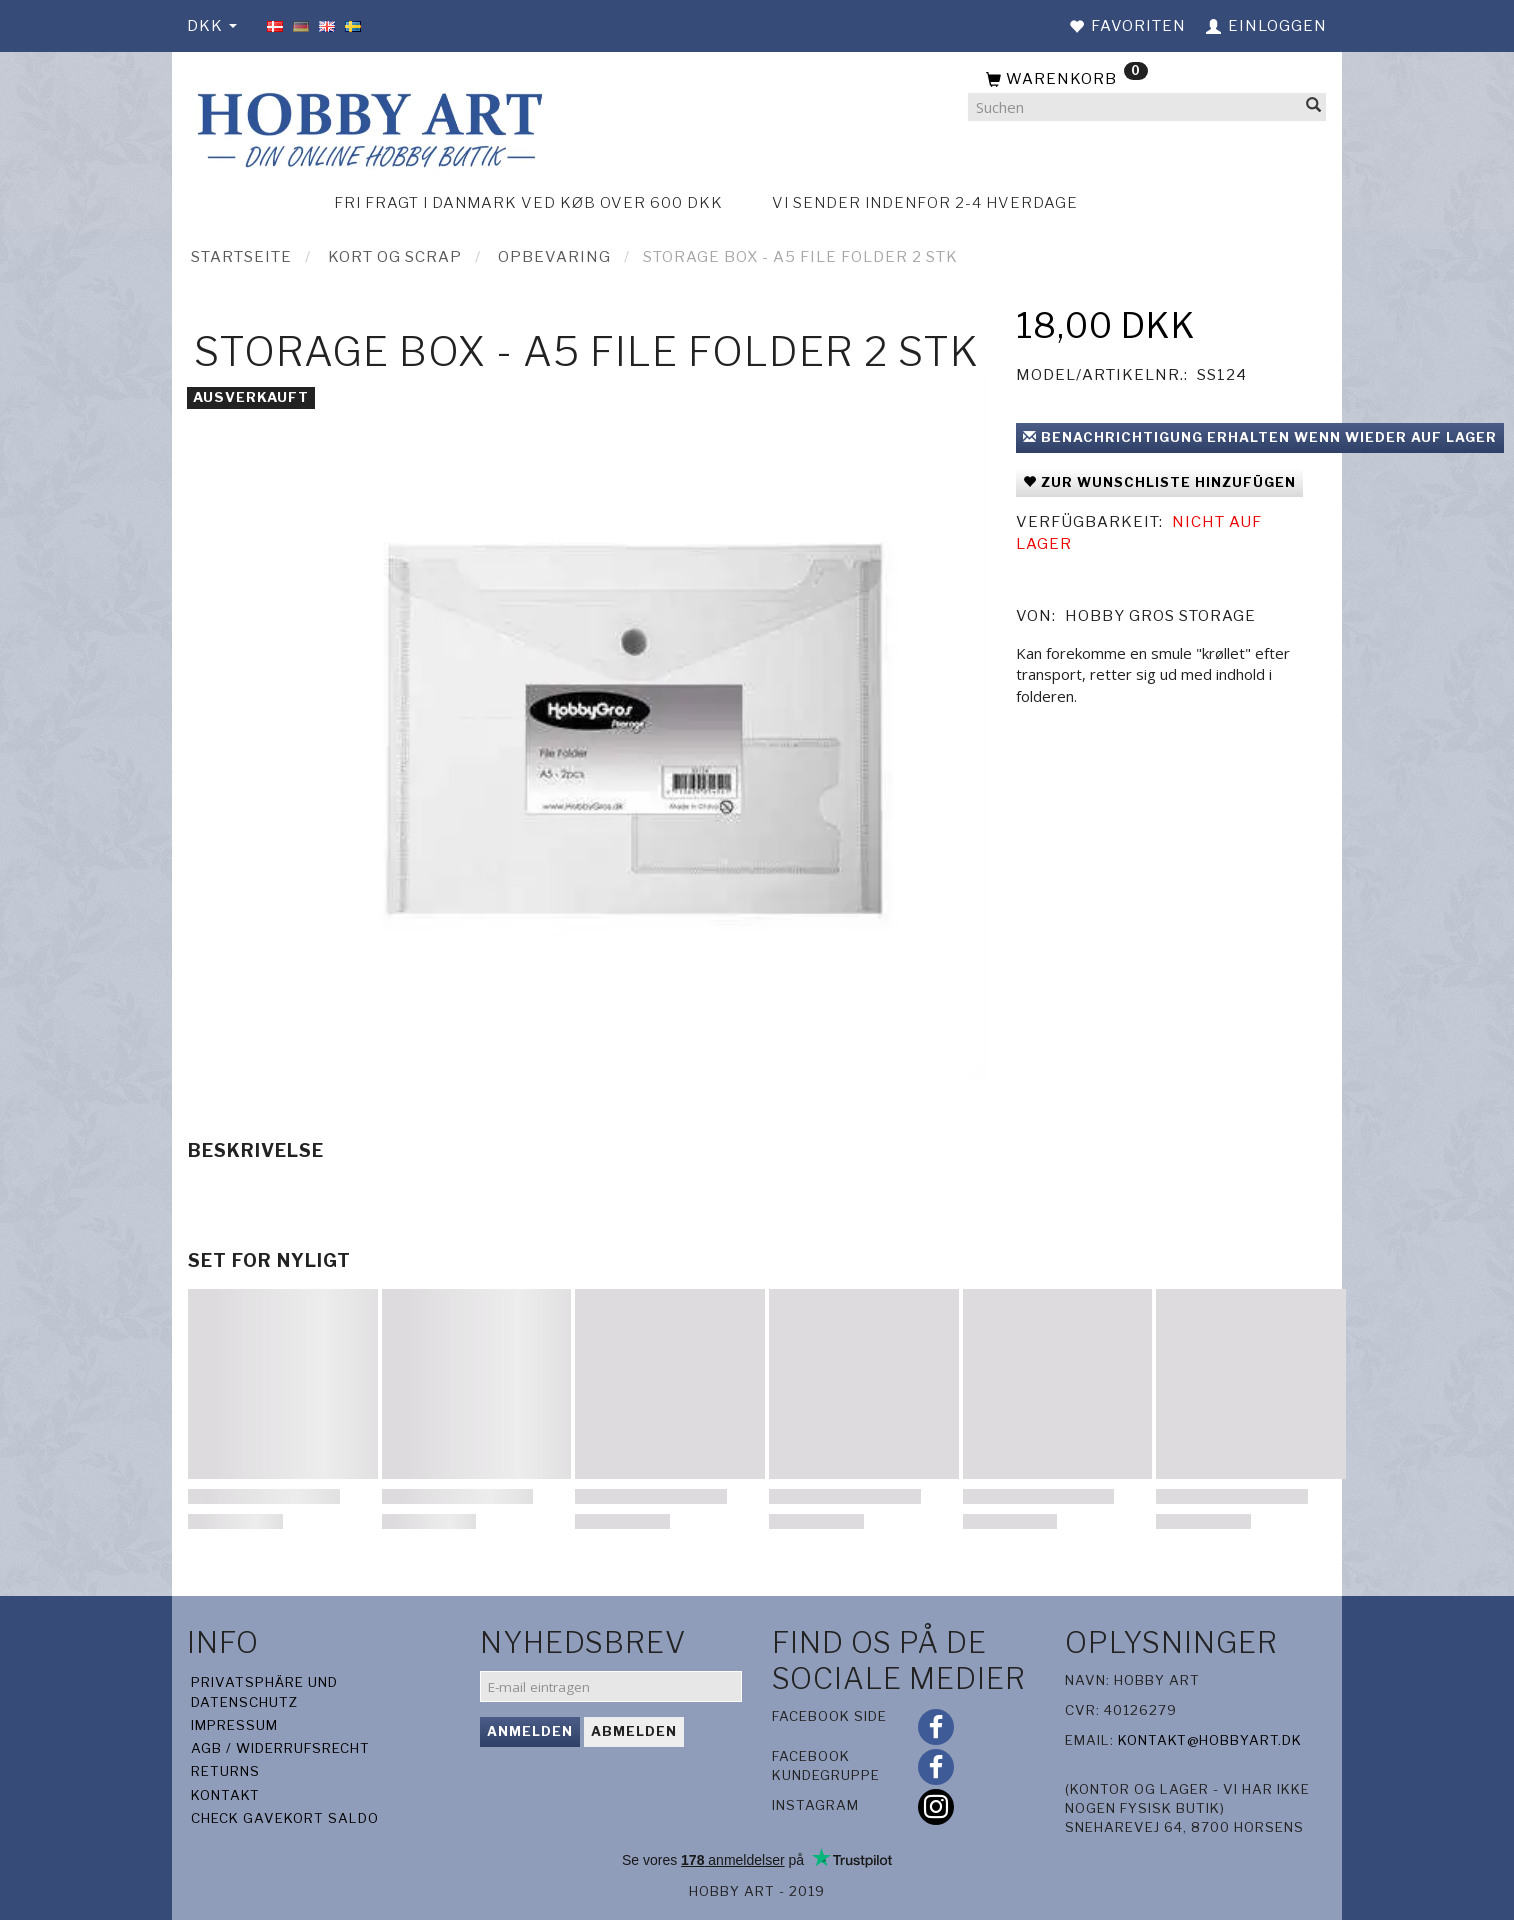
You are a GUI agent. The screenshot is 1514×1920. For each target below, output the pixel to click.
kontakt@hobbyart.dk (1210, 1740)
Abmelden (634, 1731)
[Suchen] (1314, 107)
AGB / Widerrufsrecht (280, 1748)
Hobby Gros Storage (1160, 616)
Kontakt (225, 1795)
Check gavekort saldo (285, 1818)
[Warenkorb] (1147, 80)
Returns (225, 1771)
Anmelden (530, 1731)
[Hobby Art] (367, 126)
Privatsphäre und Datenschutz (264, 1691)
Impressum (234, 1725)
